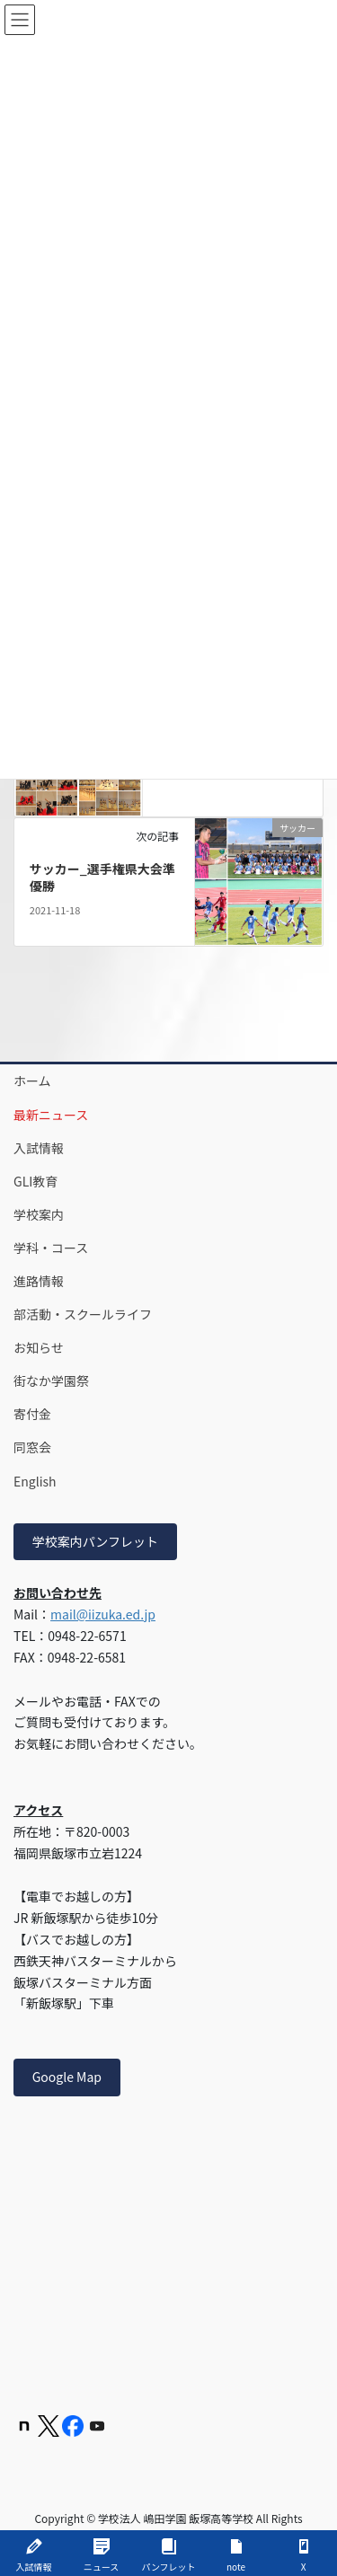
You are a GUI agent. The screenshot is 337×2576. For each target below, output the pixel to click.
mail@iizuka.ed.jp (102, 1614)
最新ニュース (50, 1115)
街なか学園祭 (51, 1380)
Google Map (67, 2077)
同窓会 (32, 1447)
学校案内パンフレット (95, 1541)
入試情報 (38, 1148)
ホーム (32, 1081)
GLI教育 (35, 1181)
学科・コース (50, 1248)
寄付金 (32, 1414)
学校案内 (38, 1214)
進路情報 (38, 1281)
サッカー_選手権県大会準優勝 (102, 877)
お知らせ (38, 1347)
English (35, 1481)
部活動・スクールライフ (82, 1314)
